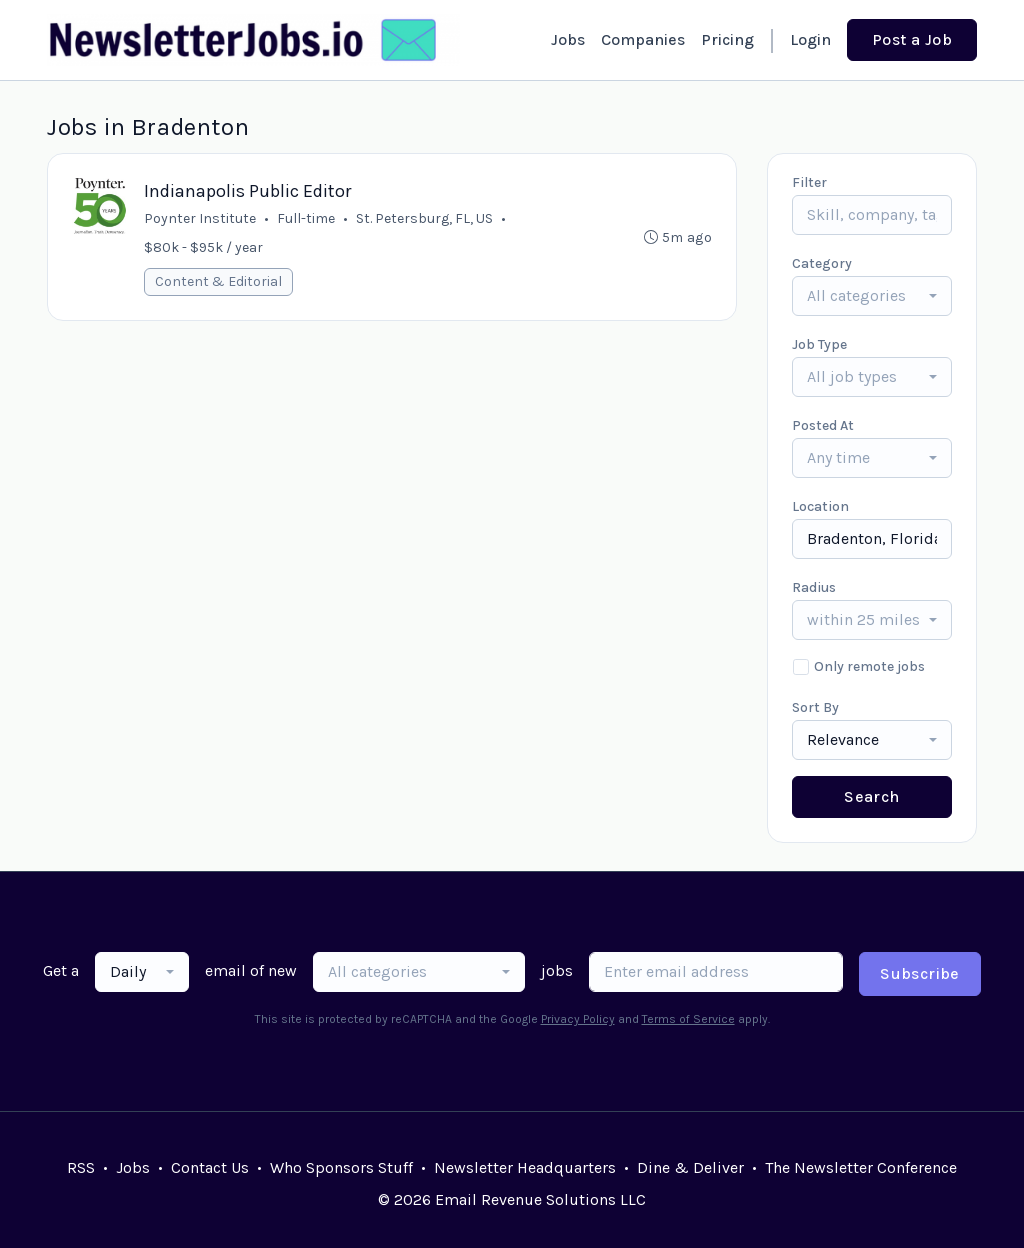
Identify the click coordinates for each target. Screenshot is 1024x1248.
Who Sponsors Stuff (341, 1167)
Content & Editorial (218, 281)
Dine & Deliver (690, 1167)
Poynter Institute (200, 218)
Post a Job (912, 39)
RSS (81, 1167)
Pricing (727, 39)
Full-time (306, 218)
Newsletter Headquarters (525, 1167)
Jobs (568, 39)
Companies (643, 39)
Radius (814, 587)
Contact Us (210, 1167)
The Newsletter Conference (861, 1167)
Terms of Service (688, 1019)
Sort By (815, 707)
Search (871, 796)
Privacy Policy (578, 1019)
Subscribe (920, 973)
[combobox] (872, 296)
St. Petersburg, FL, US (424, 218)
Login (810, 39)
